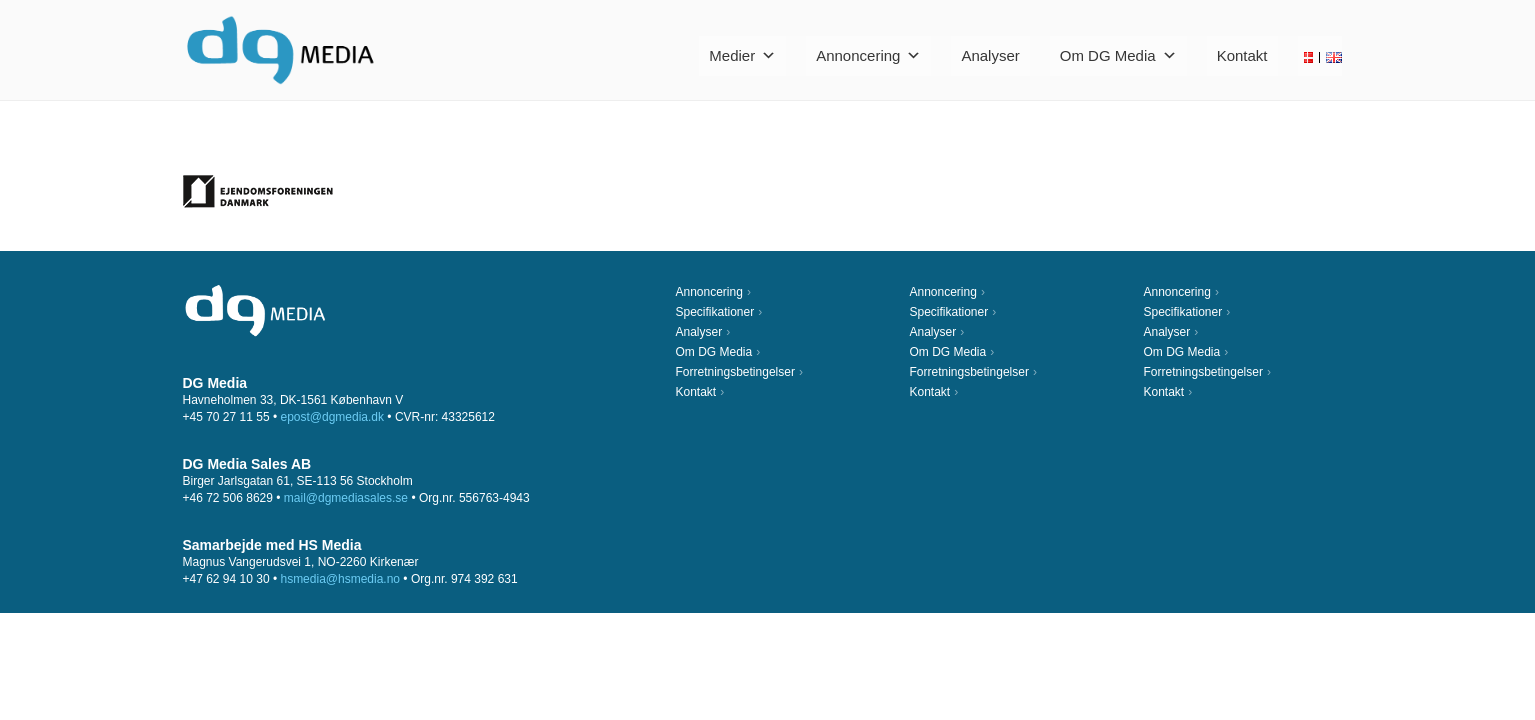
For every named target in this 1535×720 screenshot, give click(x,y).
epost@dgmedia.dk (332, 417)
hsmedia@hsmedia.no (340, 579)
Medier (742, 55)
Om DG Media (1118, 55)
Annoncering (868, 55)
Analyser (990, 55)
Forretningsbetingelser (735, 372)
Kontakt (1242, 55)
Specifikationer (715, 312)
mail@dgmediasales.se (346, 498)
